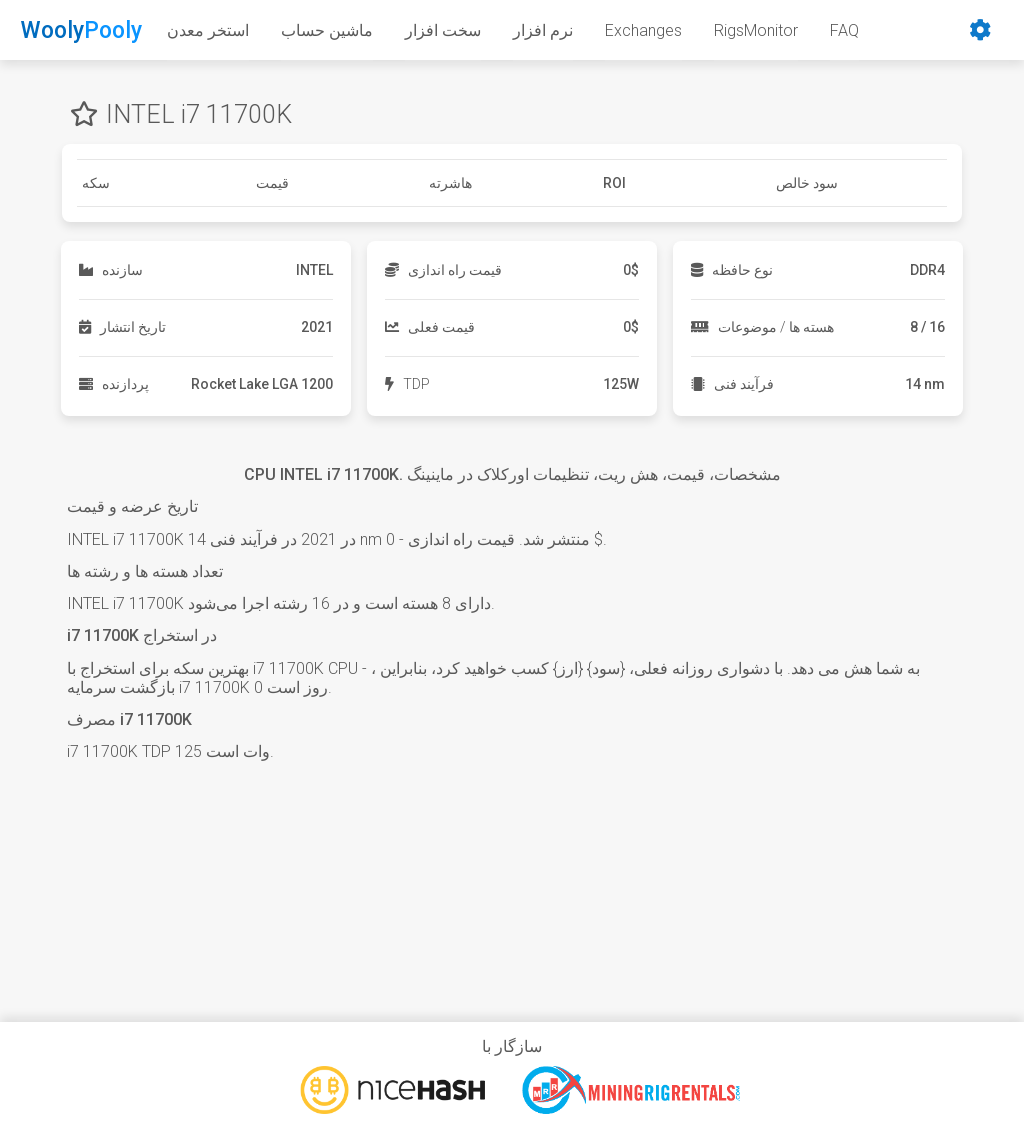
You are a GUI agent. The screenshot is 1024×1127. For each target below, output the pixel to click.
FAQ (844, 30)
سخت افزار (443, 30)
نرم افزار (543, 30)
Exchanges (643, 30)
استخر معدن (208, 30)
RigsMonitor (756, 30)
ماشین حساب (327, 30)
